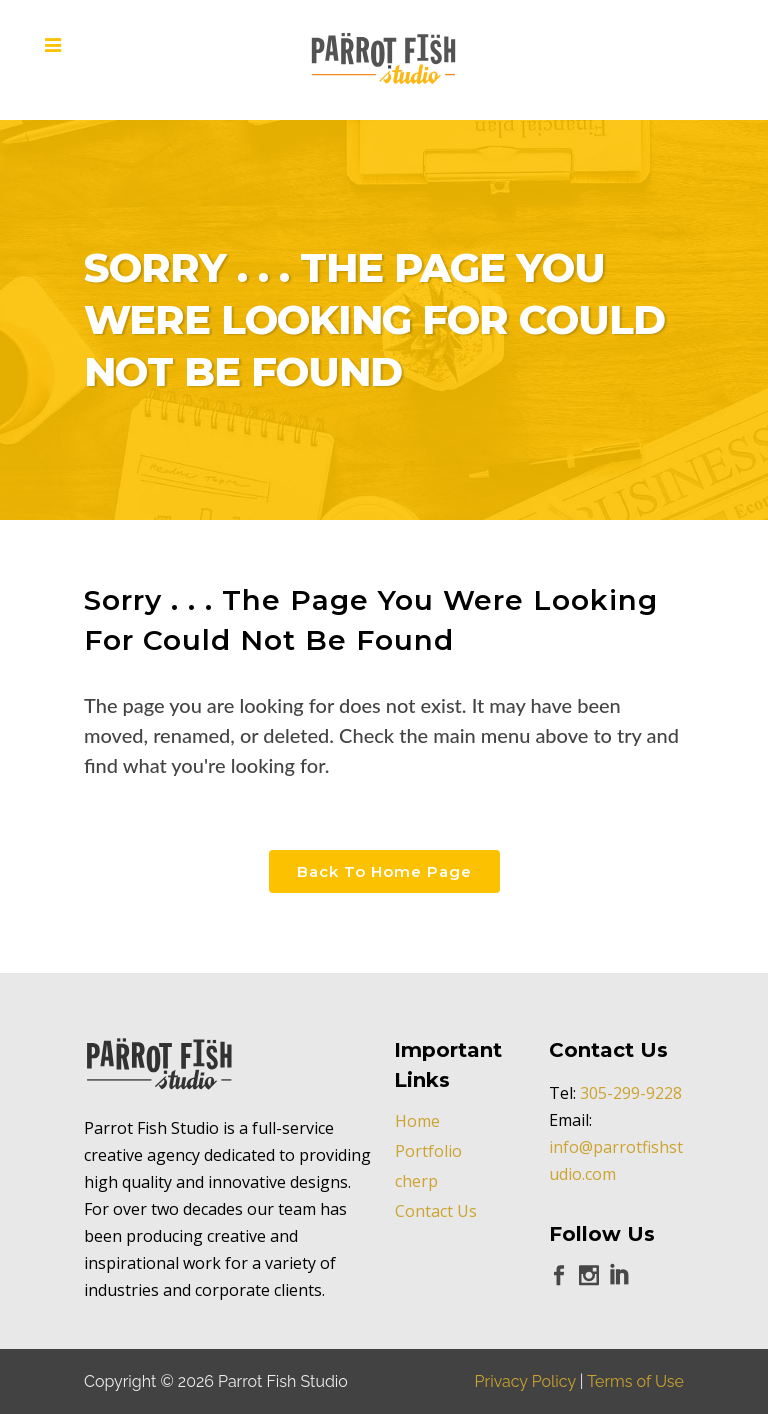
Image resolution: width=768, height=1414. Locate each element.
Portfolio (428, 1151)
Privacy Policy (525, 1381)
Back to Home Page (384, 871)
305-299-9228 (631, 1093)
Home (417, 1121)
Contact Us (436, 1211)
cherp (416, 1181)
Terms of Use (635, 1381)
